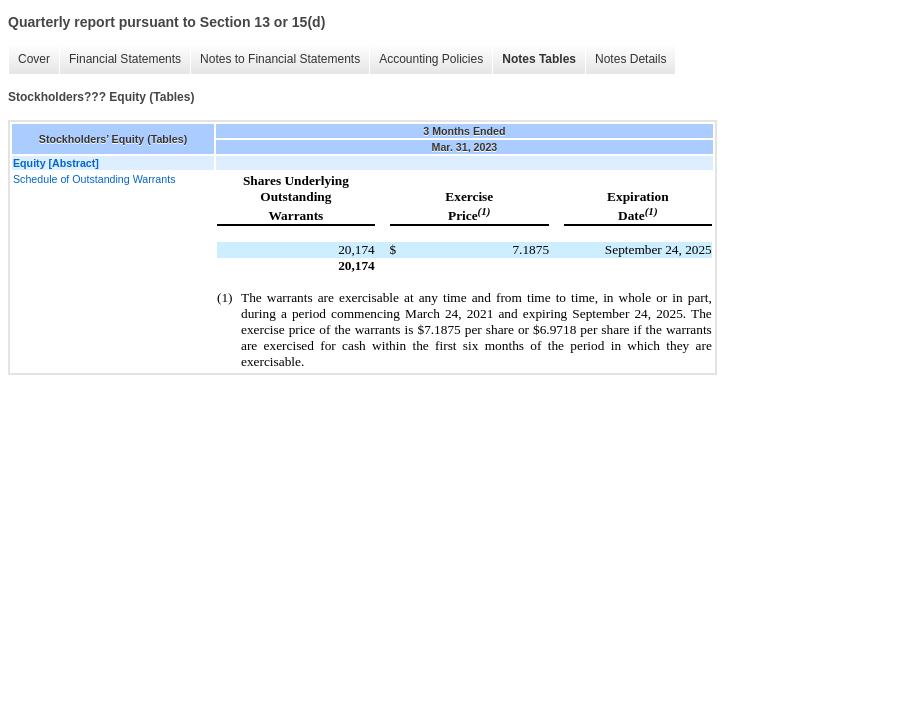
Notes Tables (539, 59)
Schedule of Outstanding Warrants (94, 179)
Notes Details (630, 59)
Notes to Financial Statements (280, 59)
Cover (34, 59)
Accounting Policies (431, 59)
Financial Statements (125, 59)
